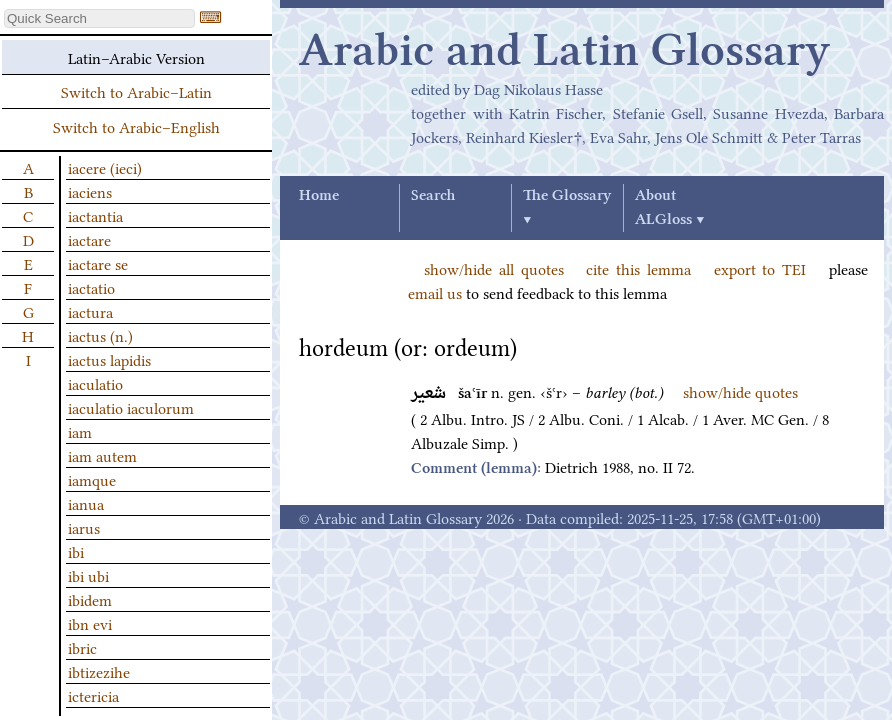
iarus (84, 527)
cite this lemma (638, 268)
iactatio (91, 287)
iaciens (90, 191)
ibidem (90, 599)
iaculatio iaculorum (131, 407)
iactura (90, 311)
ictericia (93, 695)
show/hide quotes (740, 391)
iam (80, 431)
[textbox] (99, 18)
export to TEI (760, 268)
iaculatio (95, 383)
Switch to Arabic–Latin (136, 91)
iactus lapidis (109, 359)
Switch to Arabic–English (136, 126)
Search (433, 196)
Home (319, 196)
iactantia (95, 215)
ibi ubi (88, 575)
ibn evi (90, 623)
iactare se (98, 263)
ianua (86, 503)
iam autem (102, 455)
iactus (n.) (100, 335)
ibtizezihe (99, 671)
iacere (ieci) (105, 167)
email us (435, 292)
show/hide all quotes (494, 268)
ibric (82, 647)
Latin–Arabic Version (136, 57)
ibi (76, 551)
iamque (92, 479)
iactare (89, 239)
